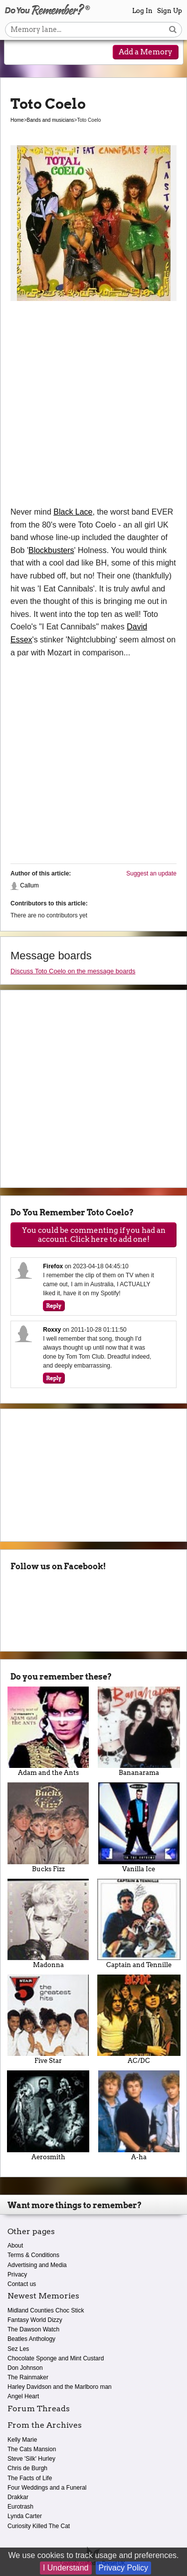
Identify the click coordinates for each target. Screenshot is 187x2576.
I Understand (66, 2568)
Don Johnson (25, 2367)
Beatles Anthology (31, 2338)
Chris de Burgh (27, 2468)
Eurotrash (20, 2506)
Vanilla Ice (139, 1827)
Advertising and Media (37, 2265)
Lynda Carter (24, 2516)
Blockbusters (51, 550)
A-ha (139, 2115)
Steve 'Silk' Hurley (31, 2458)
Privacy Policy (124, 2568)
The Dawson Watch (33, 2329)
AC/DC (139, 2019)
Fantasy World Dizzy (34, 2319)
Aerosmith (48, 2115)
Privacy (17, 2274)
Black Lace (72, 512)
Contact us (21, 2284)
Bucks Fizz (48, 1827)
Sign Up (169, 10)
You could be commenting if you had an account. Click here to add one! (94, 1235)
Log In (142, 10)
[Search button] (173, 29)
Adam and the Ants (48, 1731)
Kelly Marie (22, 2439)
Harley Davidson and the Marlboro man (59, 2386)
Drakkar (17, 2497)
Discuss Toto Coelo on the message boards (73, 971)
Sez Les (18, 2348)
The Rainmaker (27, 2377)
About (15, 2245)
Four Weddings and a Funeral (47, 2487)
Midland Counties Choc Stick (45, 2310)
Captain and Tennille (139, 1924)
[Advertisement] (93, 407)
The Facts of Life (29, 2478)
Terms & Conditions (33, 2255)
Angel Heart (23, 2396)
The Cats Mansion (31, 2449)
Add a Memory (146, 51)
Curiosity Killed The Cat (38, 2526)
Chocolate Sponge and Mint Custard (55, 2358)
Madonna (48, 1924)
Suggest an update (151, 873)
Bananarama (139, 1731)
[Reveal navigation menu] (18, 53)
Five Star (48, 2019)
